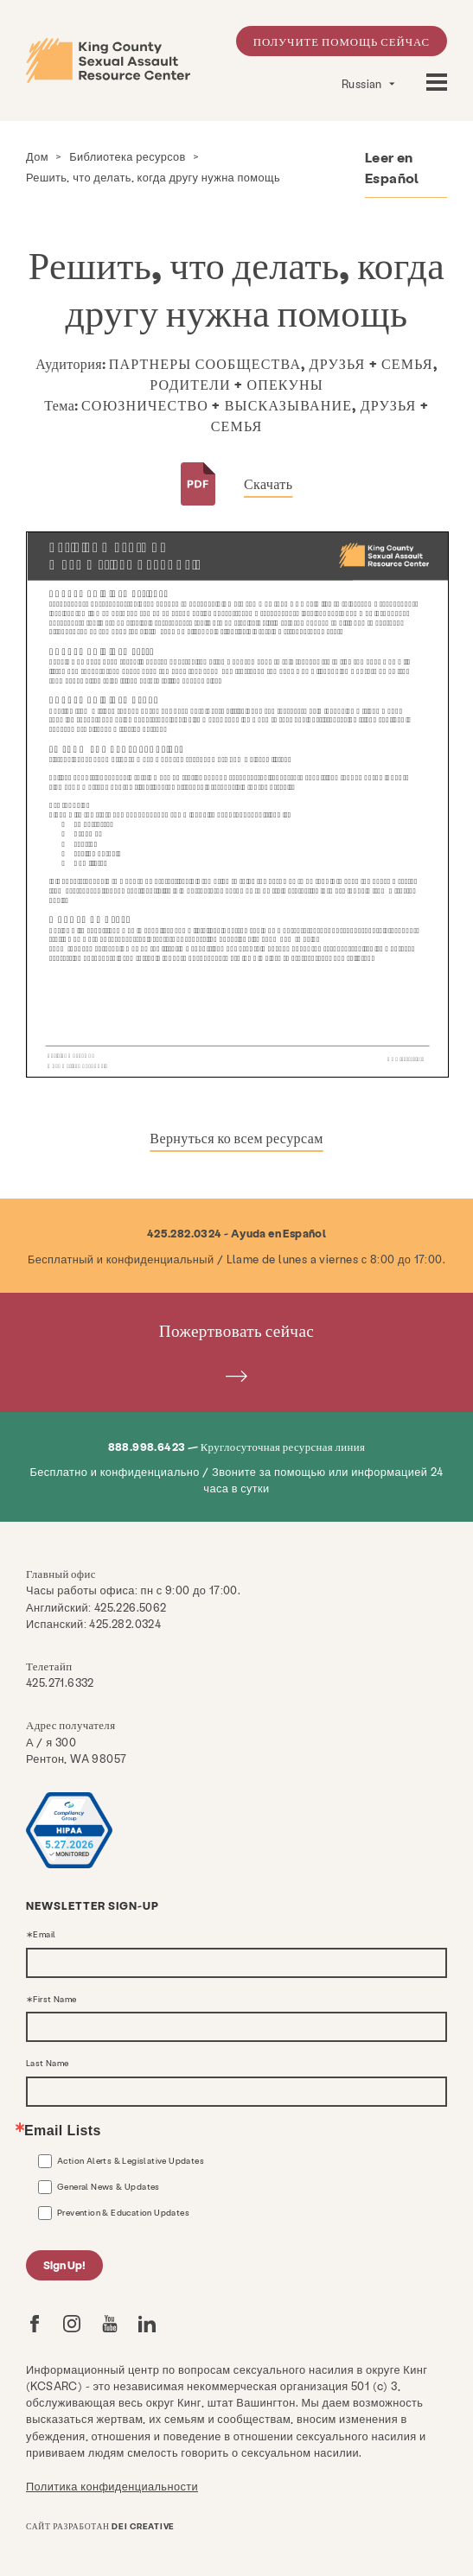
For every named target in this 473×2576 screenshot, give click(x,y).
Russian (363, 83)
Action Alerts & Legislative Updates (130, 2160)
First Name (54, 1999)
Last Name (47, 2063)
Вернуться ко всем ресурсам (236, 1137)
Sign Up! (64, 2264)
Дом (37, 155)
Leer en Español (392, 167)
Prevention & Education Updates (123, 2212)
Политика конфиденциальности (112, 2485)
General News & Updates (108, 2186)
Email (44, 1934)
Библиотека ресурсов (127, 155)
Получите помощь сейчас (341, 41)
